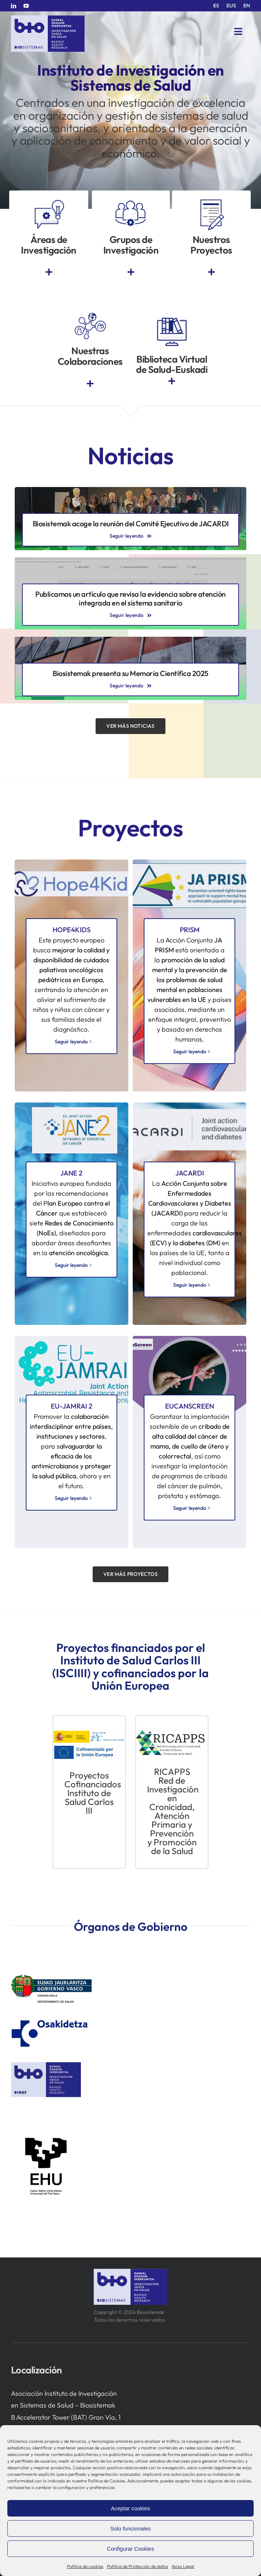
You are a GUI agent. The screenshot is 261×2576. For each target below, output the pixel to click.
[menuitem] (216, 6)
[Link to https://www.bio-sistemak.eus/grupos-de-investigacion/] (131, 272)
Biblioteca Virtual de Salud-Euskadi (171, 364)
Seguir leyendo (182, 1508)
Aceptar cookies (130, 2508)
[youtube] (26, 5)
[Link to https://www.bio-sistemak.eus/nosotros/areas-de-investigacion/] (49, 272)
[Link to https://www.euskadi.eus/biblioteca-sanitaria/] (171, 381)
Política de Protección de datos (137, 2566)
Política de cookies (85, 2566)
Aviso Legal (183, 2566)
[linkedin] (13, 5)
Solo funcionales (130, 2528)
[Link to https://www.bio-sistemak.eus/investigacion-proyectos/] (211, 272)
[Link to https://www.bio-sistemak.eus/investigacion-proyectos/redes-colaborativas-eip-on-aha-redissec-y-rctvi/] (90, 384)
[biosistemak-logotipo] (48, 18)
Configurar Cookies (130, 2549)
